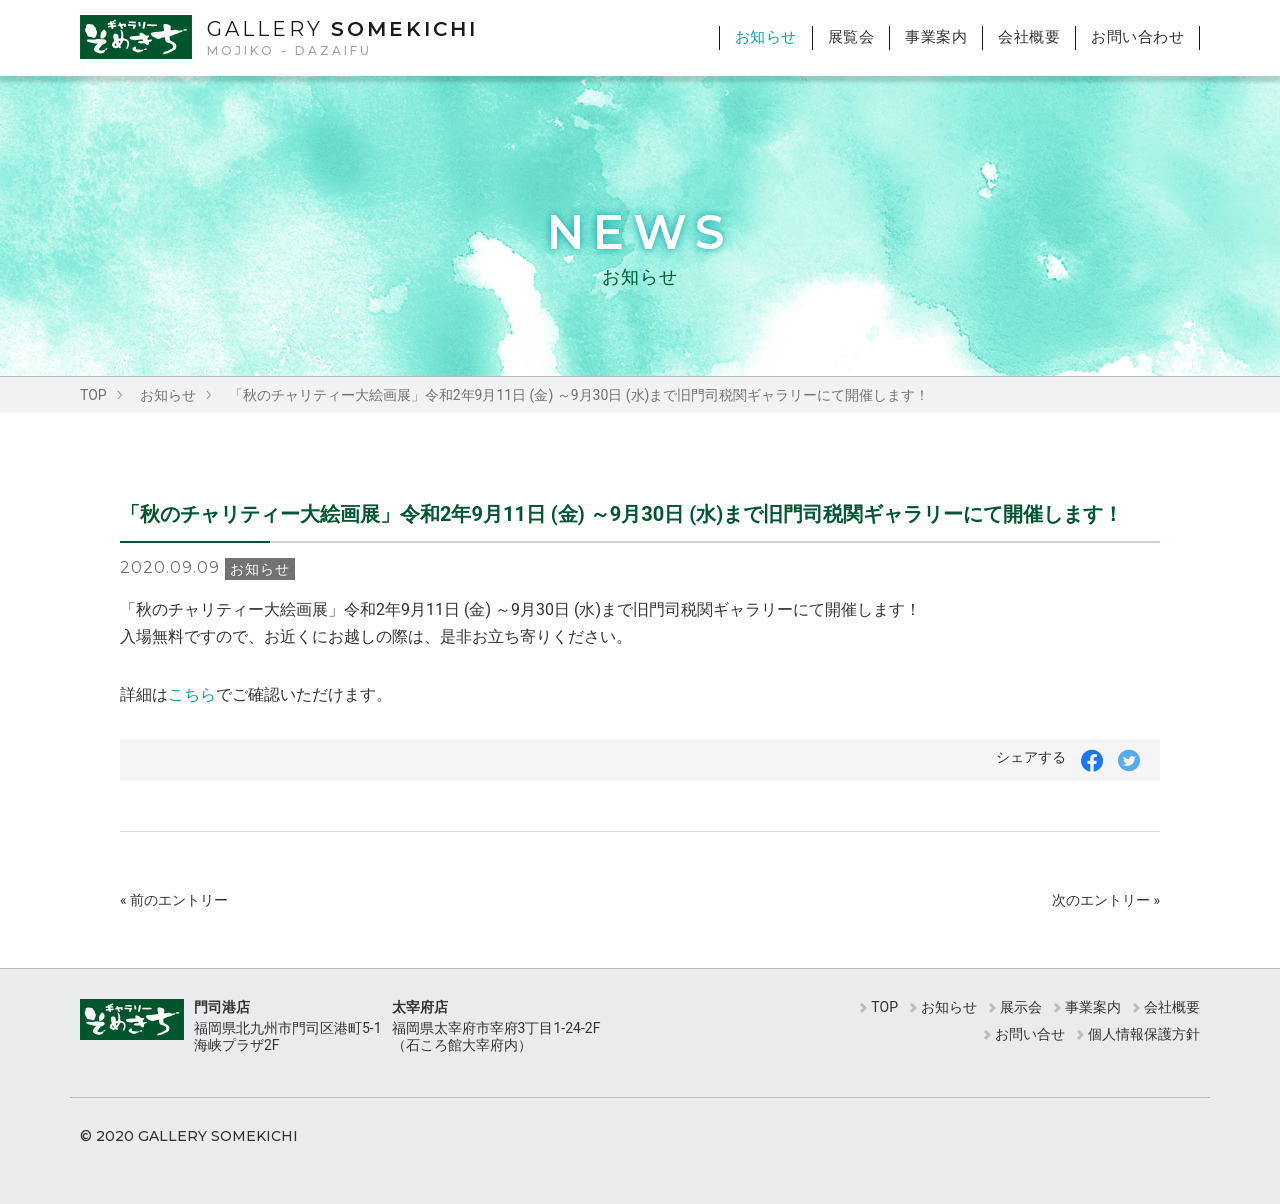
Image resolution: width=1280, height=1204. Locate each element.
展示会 (1021, 1007)
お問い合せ (1030, 1034)
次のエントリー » (1106, 900)
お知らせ (766, 37)
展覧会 (851, 37)
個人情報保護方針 (1144, 1034)
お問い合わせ (1137, 37)
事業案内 (936, 37)
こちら (192, 694)
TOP (93, 395)
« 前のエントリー (174, 900)
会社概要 (1029, 37)
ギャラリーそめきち (138, 38)
